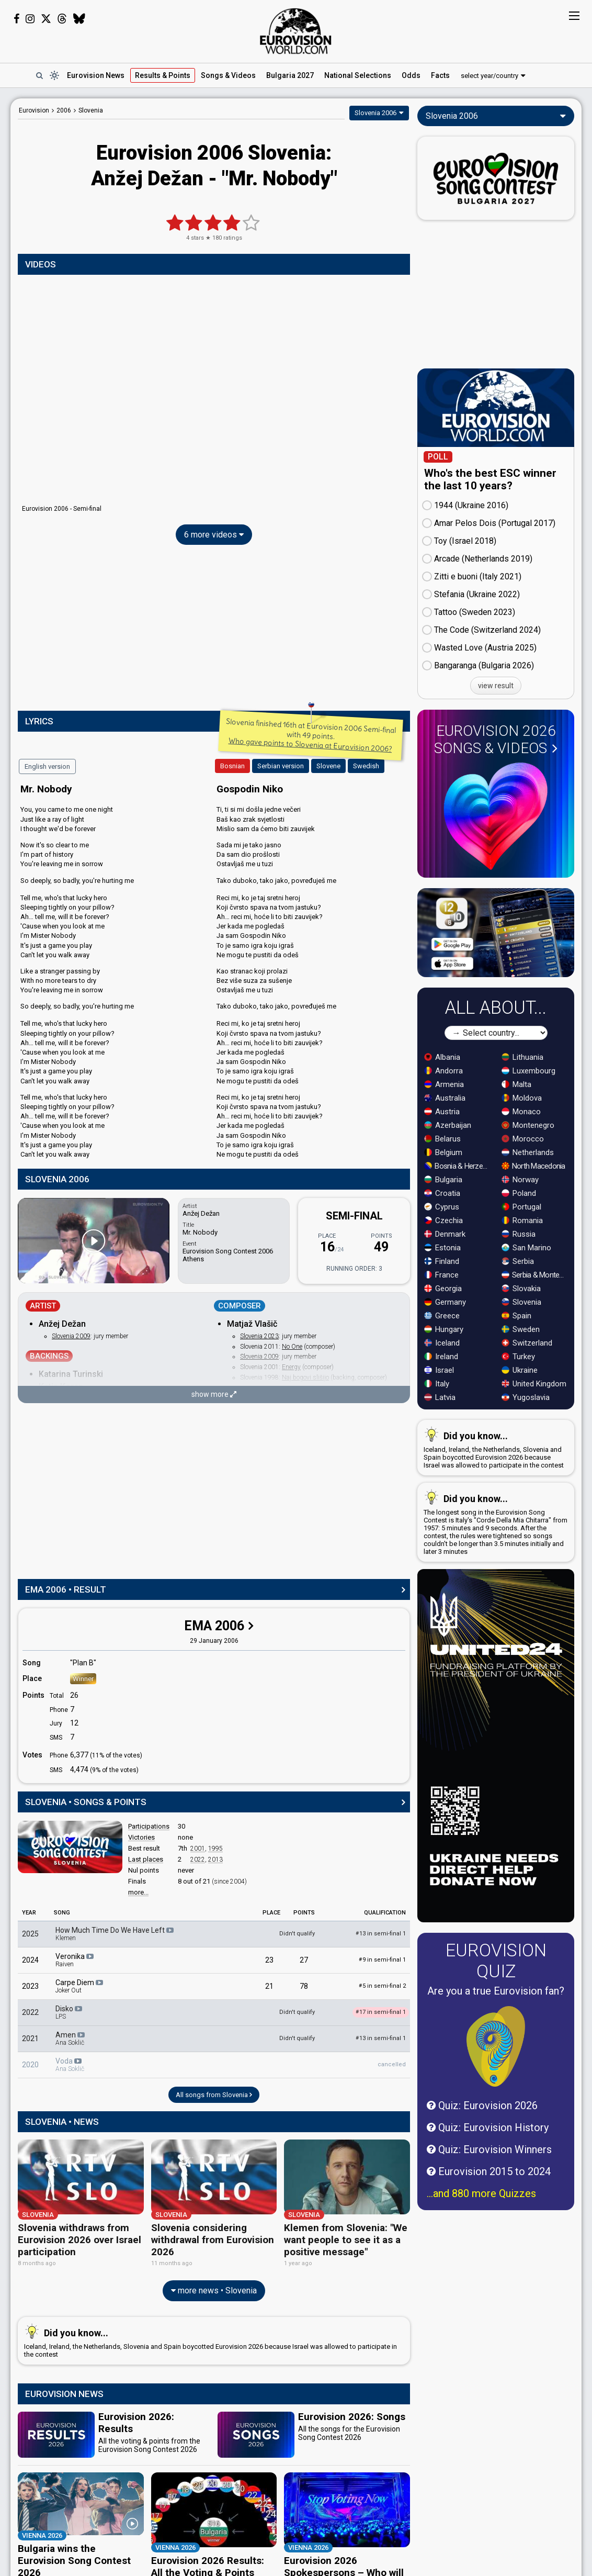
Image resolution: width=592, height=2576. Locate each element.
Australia (444, 1098)
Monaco (521, 1111)
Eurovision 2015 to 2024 (489, 2171)
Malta (516, 1084)
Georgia (443, 1288)
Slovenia (521, 1302)
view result (496, 685)
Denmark (444, 1234)
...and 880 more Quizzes (481, 2193)
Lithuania (522, 1057)
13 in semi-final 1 (381, 1933)
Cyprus (441, 1207)
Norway (520, 1179)
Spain (516, 1315)
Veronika (75, 1960)
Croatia (442, 1193)
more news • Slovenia (214, 2279)
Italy (436, 1383)
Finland (441, 1261)
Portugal (521, 1207)
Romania (522, 1220)
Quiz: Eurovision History (488, 2127)
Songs (228, 75)
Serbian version (280, 766)
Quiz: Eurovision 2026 (482, 2105)
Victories (141, 1837)
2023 (30, 1986)
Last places (145, 1859)
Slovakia (521, 1288)
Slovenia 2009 (71, 1336)
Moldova (522, 1098)
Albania (442, 1057)
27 (304, 1960)
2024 (30, 1960)
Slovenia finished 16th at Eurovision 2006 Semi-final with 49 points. (311, 735)
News (95, 75)
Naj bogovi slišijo (305, 1377)
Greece (442, 1315)
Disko (69, 2012)
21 (269, 1986)
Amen (70, 2038)
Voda (69, 2065)
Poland (519, 1193)
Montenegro (528, 1125)
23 (269, 1960)
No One (292, 1346)
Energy (291, 1367)
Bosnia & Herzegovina (458, 1166)
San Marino (526, 1247)
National (357, 75)
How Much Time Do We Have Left (115, 1934)
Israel (439, 1370)
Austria (442, 1111)
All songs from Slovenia (214, 2095)
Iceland (442, 1343)
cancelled (392, 2064)
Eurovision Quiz (496, 1960)
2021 (30, 2038)
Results (162, 75)
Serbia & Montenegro (536, 1275)
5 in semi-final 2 (382, 1986)
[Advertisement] (214, 630)
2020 (30, 2064)
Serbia (518, 1261)
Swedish (366, 766)
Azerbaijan (447, 1125)
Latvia (440, 1397)
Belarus (442, 1139)
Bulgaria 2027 (290, 75)
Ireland (441, 1356)
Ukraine (520, 1370)
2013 (215, 1859)
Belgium (443, 1152)
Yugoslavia (526, 1397)
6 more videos (214, 535)
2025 (30, 1934)
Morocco (523, 1139)
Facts (440, 75)
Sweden (521, 1329)
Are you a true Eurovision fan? (495, 1991)
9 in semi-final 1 (382, 1959)
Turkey (518, 1356)
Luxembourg (528, 1071)
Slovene (328, 766)
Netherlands (528, 1152)
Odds (411, 75)
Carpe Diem (80, 1986)
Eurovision (34, 110)
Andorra (443, 1071)
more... (138, 1892)
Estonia (442, 1247)
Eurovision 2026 (495, 739)
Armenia (444, 1084)
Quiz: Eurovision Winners (489, 2149)
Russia (519, 1234)
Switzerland (527, 1343)
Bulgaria (443, 1179)
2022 (197, 1859)
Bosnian (232, 766)
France (441, 1275)
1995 (215, 1848)
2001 (197, 1848)
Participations (148, 1826)
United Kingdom (534, 1383)
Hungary (443, 1329)
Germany (445, 1302)
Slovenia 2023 (259, 1336)
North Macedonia (533, 1166)
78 (304, 1986)
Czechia (443, 1220)
